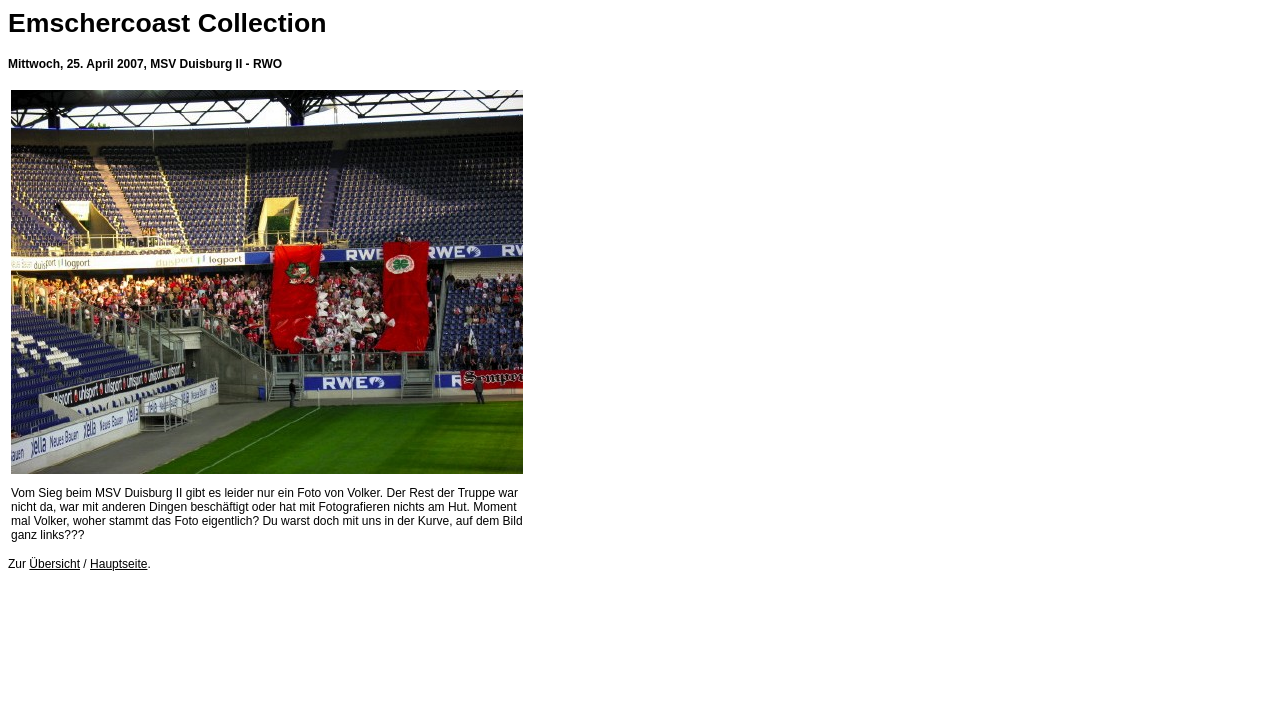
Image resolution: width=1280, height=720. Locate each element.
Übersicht (54, 564)
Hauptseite (118, 564)
